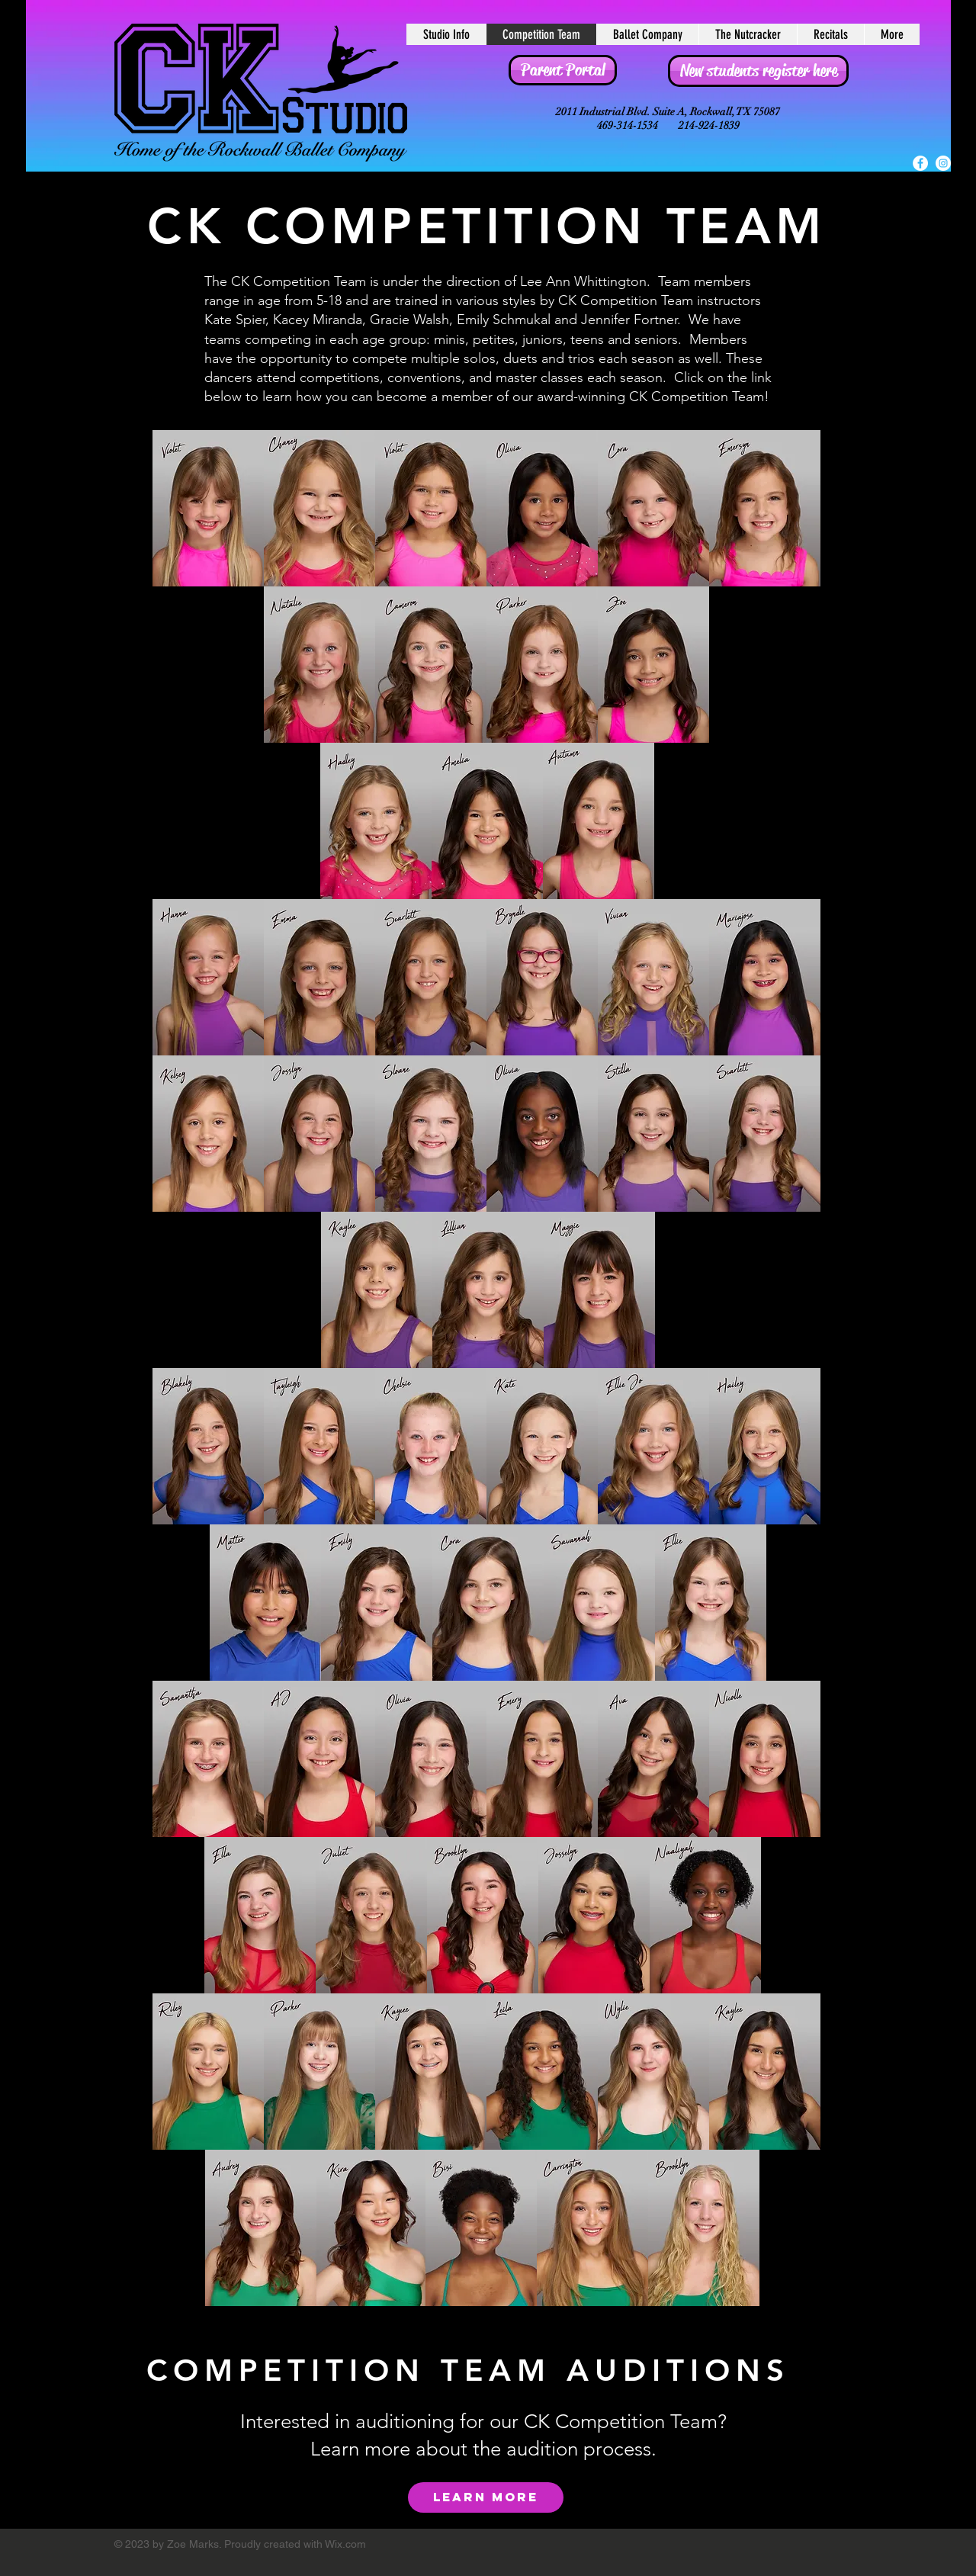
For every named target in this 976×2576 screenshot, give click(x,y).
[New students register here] (758, 71)
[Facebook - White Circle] (920, 163)
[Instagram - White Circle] (943, 163)
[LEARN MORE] (485, 2497)
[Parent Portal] (563, 70)
